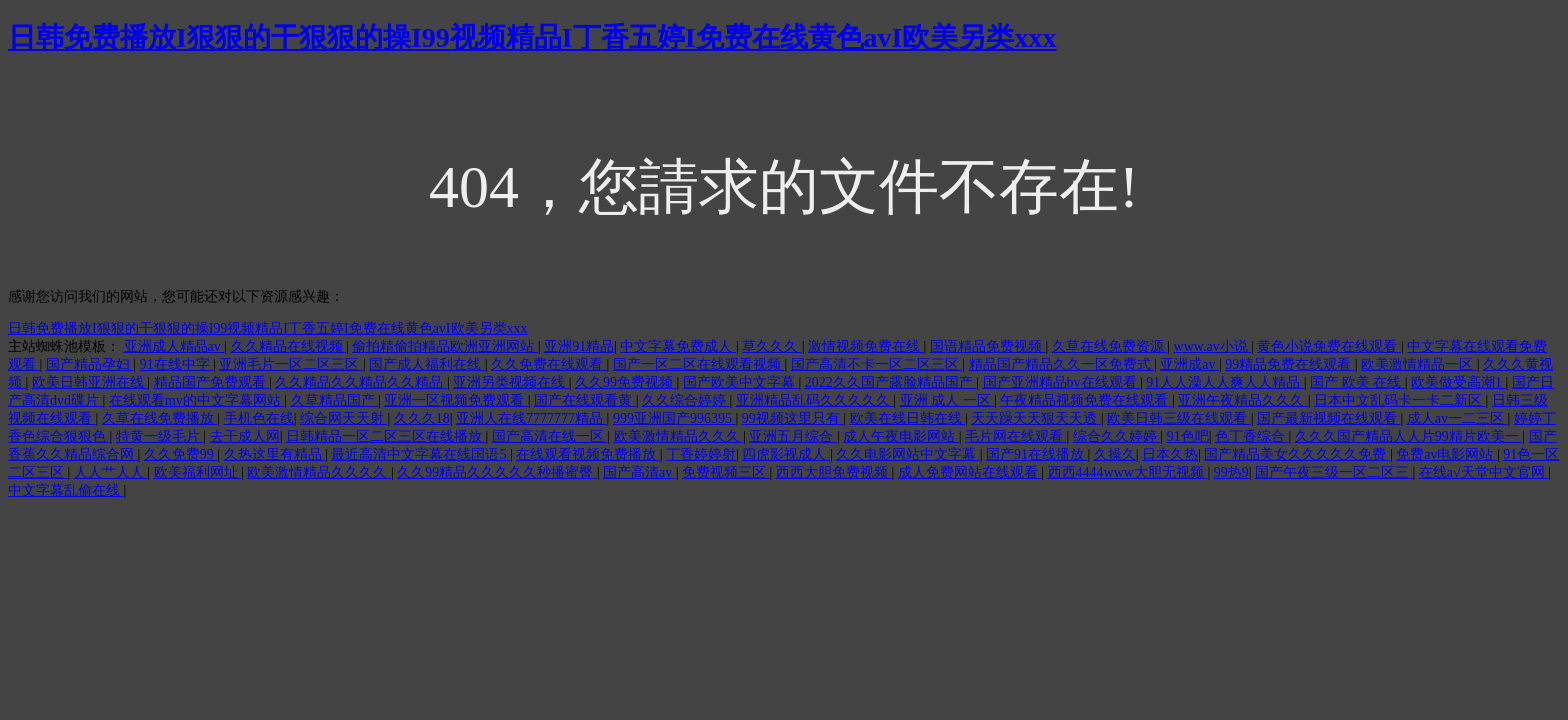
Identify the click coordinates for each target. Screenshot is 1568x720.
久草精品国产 (335, 400)
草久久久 (772, 346)
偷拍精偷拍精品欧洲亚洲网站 (445, 346)
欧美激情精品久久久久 (319, 472)
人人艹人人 (111, 472)
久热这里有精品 (275, 454)
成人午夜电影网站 (901, 436)
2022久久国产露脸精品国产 (891, 382)
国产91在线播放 (1037, 454)
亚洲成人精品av (174, 346)
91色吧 (1188, 436)
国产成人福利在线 (427, 364)
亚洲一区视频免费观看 (456, 400)
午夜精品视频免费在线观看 (1086, 400)
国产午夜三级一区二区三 (1334, 472)
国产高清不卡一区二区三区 (877, 364)
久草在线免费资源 (1110, 346)
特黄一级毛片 (160, 436)
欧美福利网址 (198, 472)
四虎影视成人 (786, 454)
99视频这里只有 (793, 418)
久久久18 (422, 418)
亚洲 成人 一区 (947, 400)
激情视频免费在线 (866, 346)
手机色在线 (259, 418)
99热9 (1231, 472)
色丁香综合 (1252, 436)
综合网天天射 (344, 418)
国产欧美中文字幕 (741, 382)
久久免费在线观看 (549, 364)
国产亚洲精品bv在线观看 (1062, 382)
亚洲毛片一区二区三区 (291, 364)
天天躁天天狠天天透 (1036, 418)
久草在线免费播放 (160, 418)
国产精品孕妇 (90, 364)
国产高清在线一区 (550, 436)
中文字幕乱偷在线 (66, 490)
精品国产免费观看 (212, 382)
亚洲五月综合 (793, 436)
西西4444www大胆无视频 (1128, 472)
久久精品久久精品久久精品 (361, 382)
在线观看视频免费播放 (588, 454)
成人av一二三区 (1457, 418)
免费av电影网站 (1446, 454)
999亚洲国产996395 (674, 418)
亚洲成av (1189, 364)
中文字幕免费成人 (678, 346)
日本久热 (1170, 454)
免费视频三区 (726, 472)
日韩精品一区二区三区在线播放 (386, 436)
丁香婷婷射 (701, 454)
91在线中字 (177, 364)
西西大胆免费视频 (834, 472)
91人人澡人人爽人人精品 (1225, 382)
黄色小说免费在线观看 (1329, 346)
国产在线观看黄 (585, 400)
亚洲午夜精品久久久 (1243, 400)
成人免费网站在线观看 (970, 472)
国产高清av (639, 472)
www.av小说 (1213, 346)
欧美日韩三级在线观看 (1179, 418)
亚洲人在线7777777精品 (531, 418)
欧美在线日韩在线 (908, 418)
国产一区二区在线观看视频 (699, 364)
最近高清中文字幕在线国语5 (420, 454)
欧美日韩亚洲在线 (90, 382)
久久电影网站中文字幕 (908, 454)
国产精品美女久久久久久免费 (1297, 454)
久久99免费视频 (626, 382)
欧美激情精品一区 (1419, 364)
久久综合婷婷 (686, 400)
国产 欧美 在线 (1357, 382)
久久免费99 (181, 454)
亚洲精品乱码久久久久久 (815, 400)
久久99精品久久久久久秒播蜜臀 (497, 472)
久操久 (1115, 454)
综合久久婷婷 (1117, 436)
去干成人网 (245, 436)
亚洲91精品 (579, 346)
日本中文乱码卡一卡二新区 (1400, 400)
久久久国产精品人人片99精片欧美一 (1409, 436)
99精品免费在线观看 (1290, 364)
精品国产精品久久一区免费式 (1062, 364)
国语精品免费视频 (988, 346)
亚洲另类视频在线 (511, 382)
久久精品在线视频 (289, 346)
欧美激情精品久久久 (679, 436)
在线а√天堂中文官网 (1483, 472)
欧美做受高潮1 (1458, 382)
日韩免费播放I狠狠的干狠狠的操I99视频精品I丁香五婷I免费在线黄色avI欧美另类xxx (532, 37)
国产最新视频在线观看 (1329, 418)
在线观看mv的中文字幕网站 (196, 400)
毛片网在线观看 (1016, 436)
